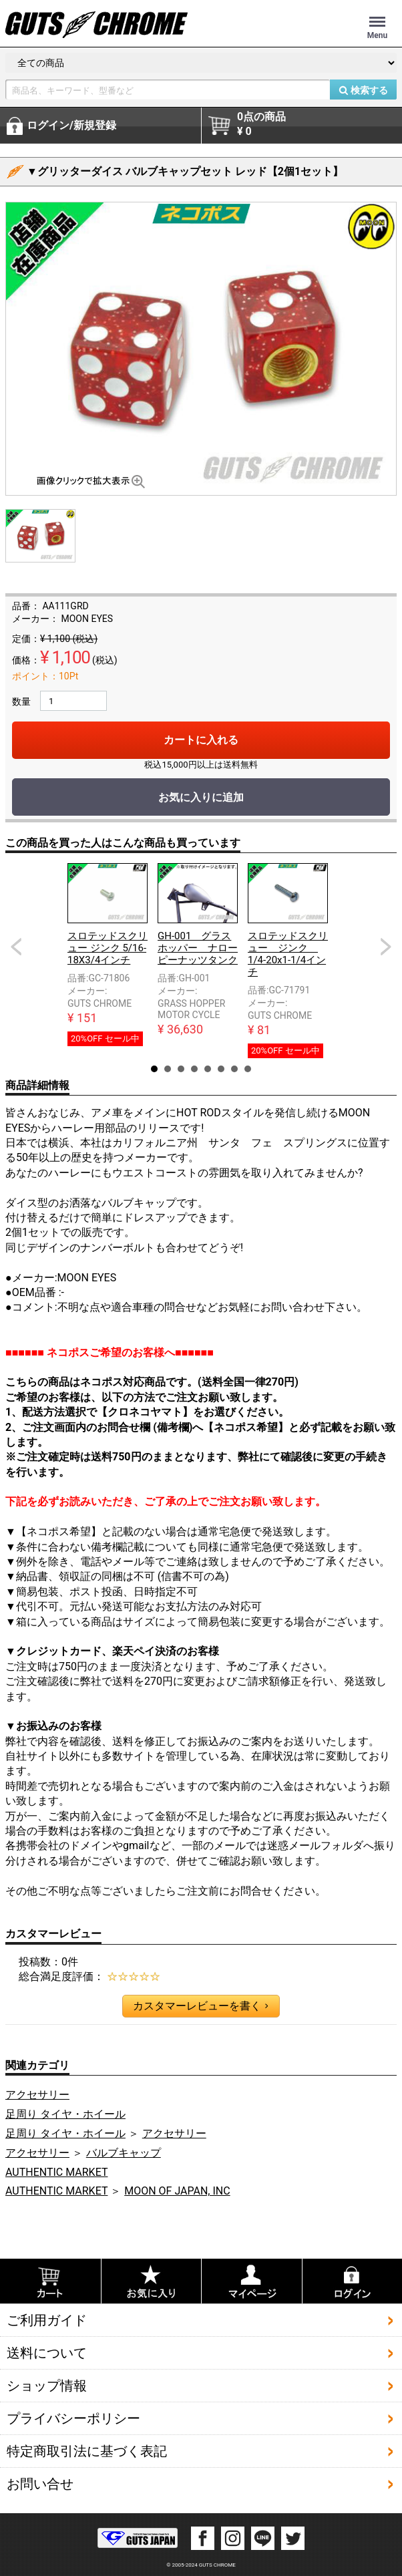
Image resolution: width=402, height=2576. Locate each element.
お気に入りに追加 (201, 797)
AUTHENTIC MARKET (56, 2172)
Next (386, 946)
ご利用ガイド (47, 2320)
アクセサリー (37, 2094)
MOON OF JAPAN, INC (177, 2191)
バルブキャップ (123, 2152)
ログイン (71, 125)
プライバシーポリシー (73, 2418)
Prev (16, 946)
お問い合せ (40, 2484)
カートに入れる (201, 740)
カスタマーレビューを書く (200, 2006)
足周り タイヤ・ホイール (65, 2114)
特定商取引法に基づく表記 (87, 2451)
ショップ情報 (47, 2386)
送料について (47, 2353)
